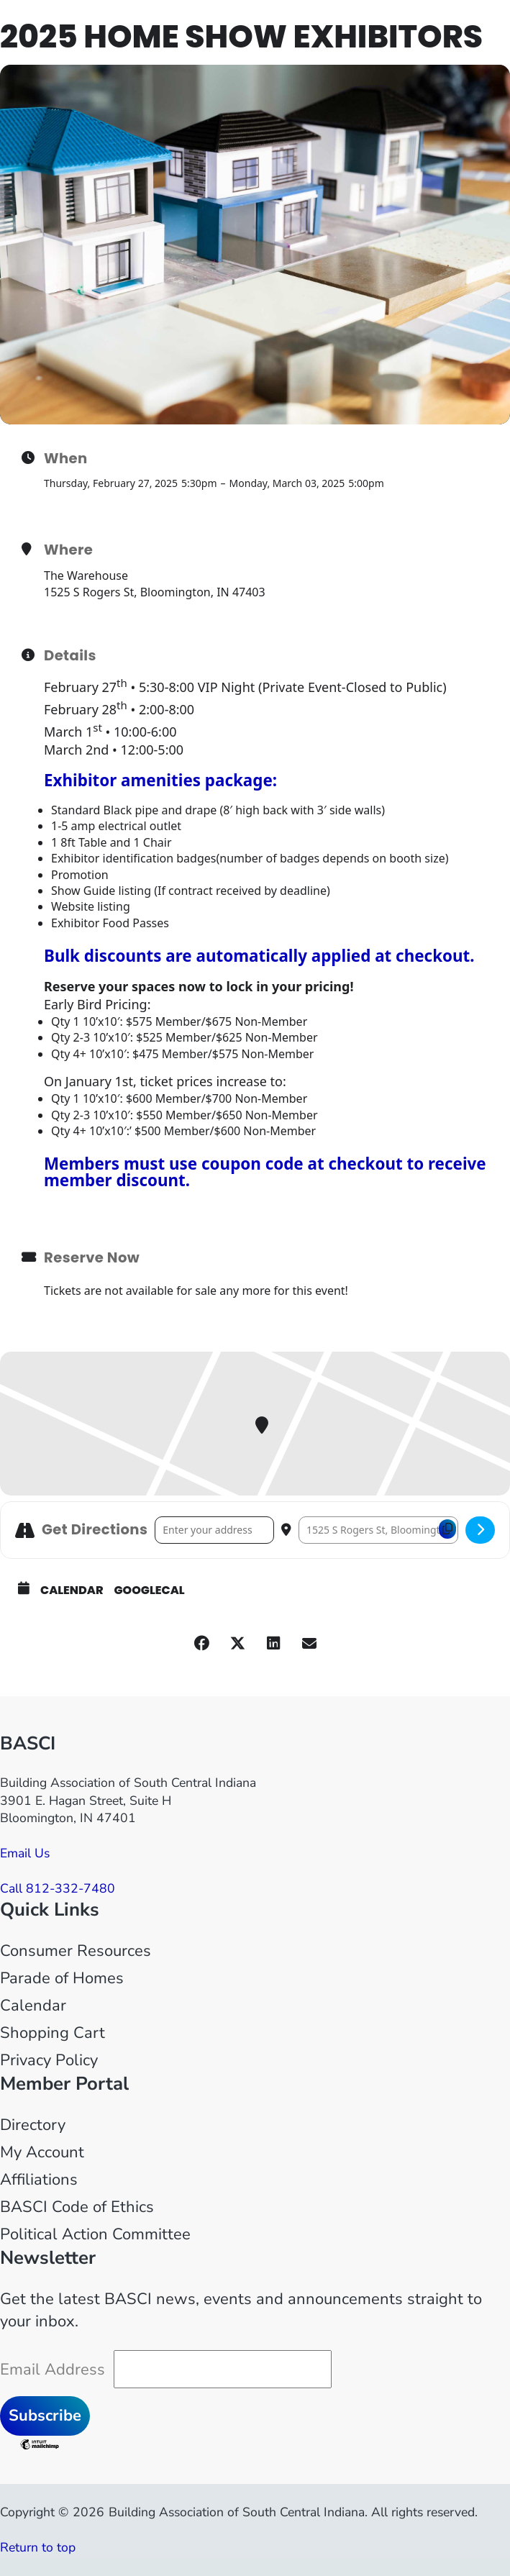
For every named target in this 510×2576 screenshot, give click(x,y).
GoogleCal (149, 1590)
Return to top (38, 2547)
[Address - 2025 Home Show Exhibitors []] (214, 1530)
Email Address (52, 2369)
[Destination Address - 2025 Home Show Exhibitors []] (378, 1530)
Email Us (25, 1853)
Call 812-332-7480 (57, 1888)
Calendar (72, 1590)
